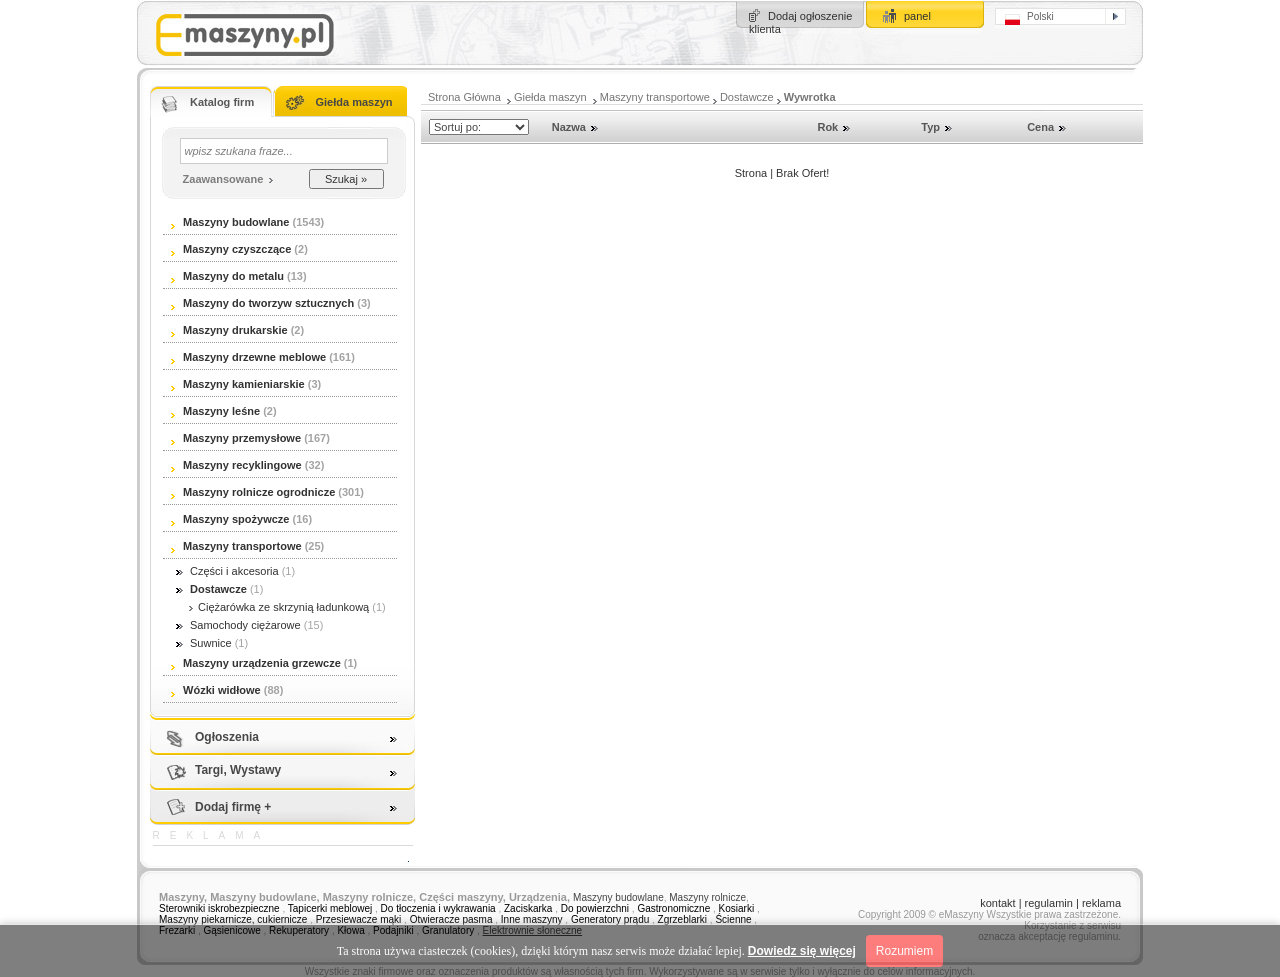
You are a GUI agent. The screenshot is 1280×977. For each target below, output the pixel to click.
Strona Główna (464, 97)
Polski (1029, 18)
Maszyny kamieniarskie (238, 384)
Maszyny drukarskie (229, 330)
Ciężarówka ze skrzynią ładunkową (277, 607)
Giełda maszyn (353, 102)
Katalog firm (222, 102)
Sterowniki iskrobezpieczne (219, 908)
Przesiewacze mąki (359, 919)
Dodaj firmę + (233, 807)
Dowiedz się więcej (802, 951)
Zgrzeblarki (682, 919)
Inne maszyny (532, 919)
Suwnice (204, 643)
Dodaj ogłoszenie (810, 16)
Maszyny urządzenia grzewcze (256, 663)
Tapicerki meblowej (330, 908)
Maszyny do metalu (227, 276)
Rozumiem (904, 951)
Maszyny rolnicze (707, 897)
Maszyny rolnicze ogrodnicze (253, 492)
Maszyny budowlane (230, 222)
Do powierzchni (595, 908)
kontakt (997, 903)
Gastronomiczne (673, 908)
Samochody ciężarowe (238, 625)
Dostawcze (747, 97)
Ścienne (733, 919)
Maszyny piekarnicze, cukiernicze (233, 919)
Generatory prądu (611, 919)
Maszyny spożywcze (230, 519)
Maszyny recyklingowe (236, 465)
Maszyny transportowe (655, 97)
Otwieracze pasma (451, 919)
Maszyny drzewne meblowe (248, 357)
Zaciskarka (528, 908)
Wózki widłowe (216, 690)
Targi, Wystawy (238, 770)
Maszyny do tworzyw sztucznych (264, 303)
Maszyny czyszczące (232, 249)
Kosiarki (737, 908)
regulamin (1049, 903)
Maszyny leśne (215, 411)
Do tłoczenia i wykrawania (440, 908)
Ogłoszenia (227, 737)
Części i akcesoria (227, 571)
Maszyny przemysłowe (236, 438)
